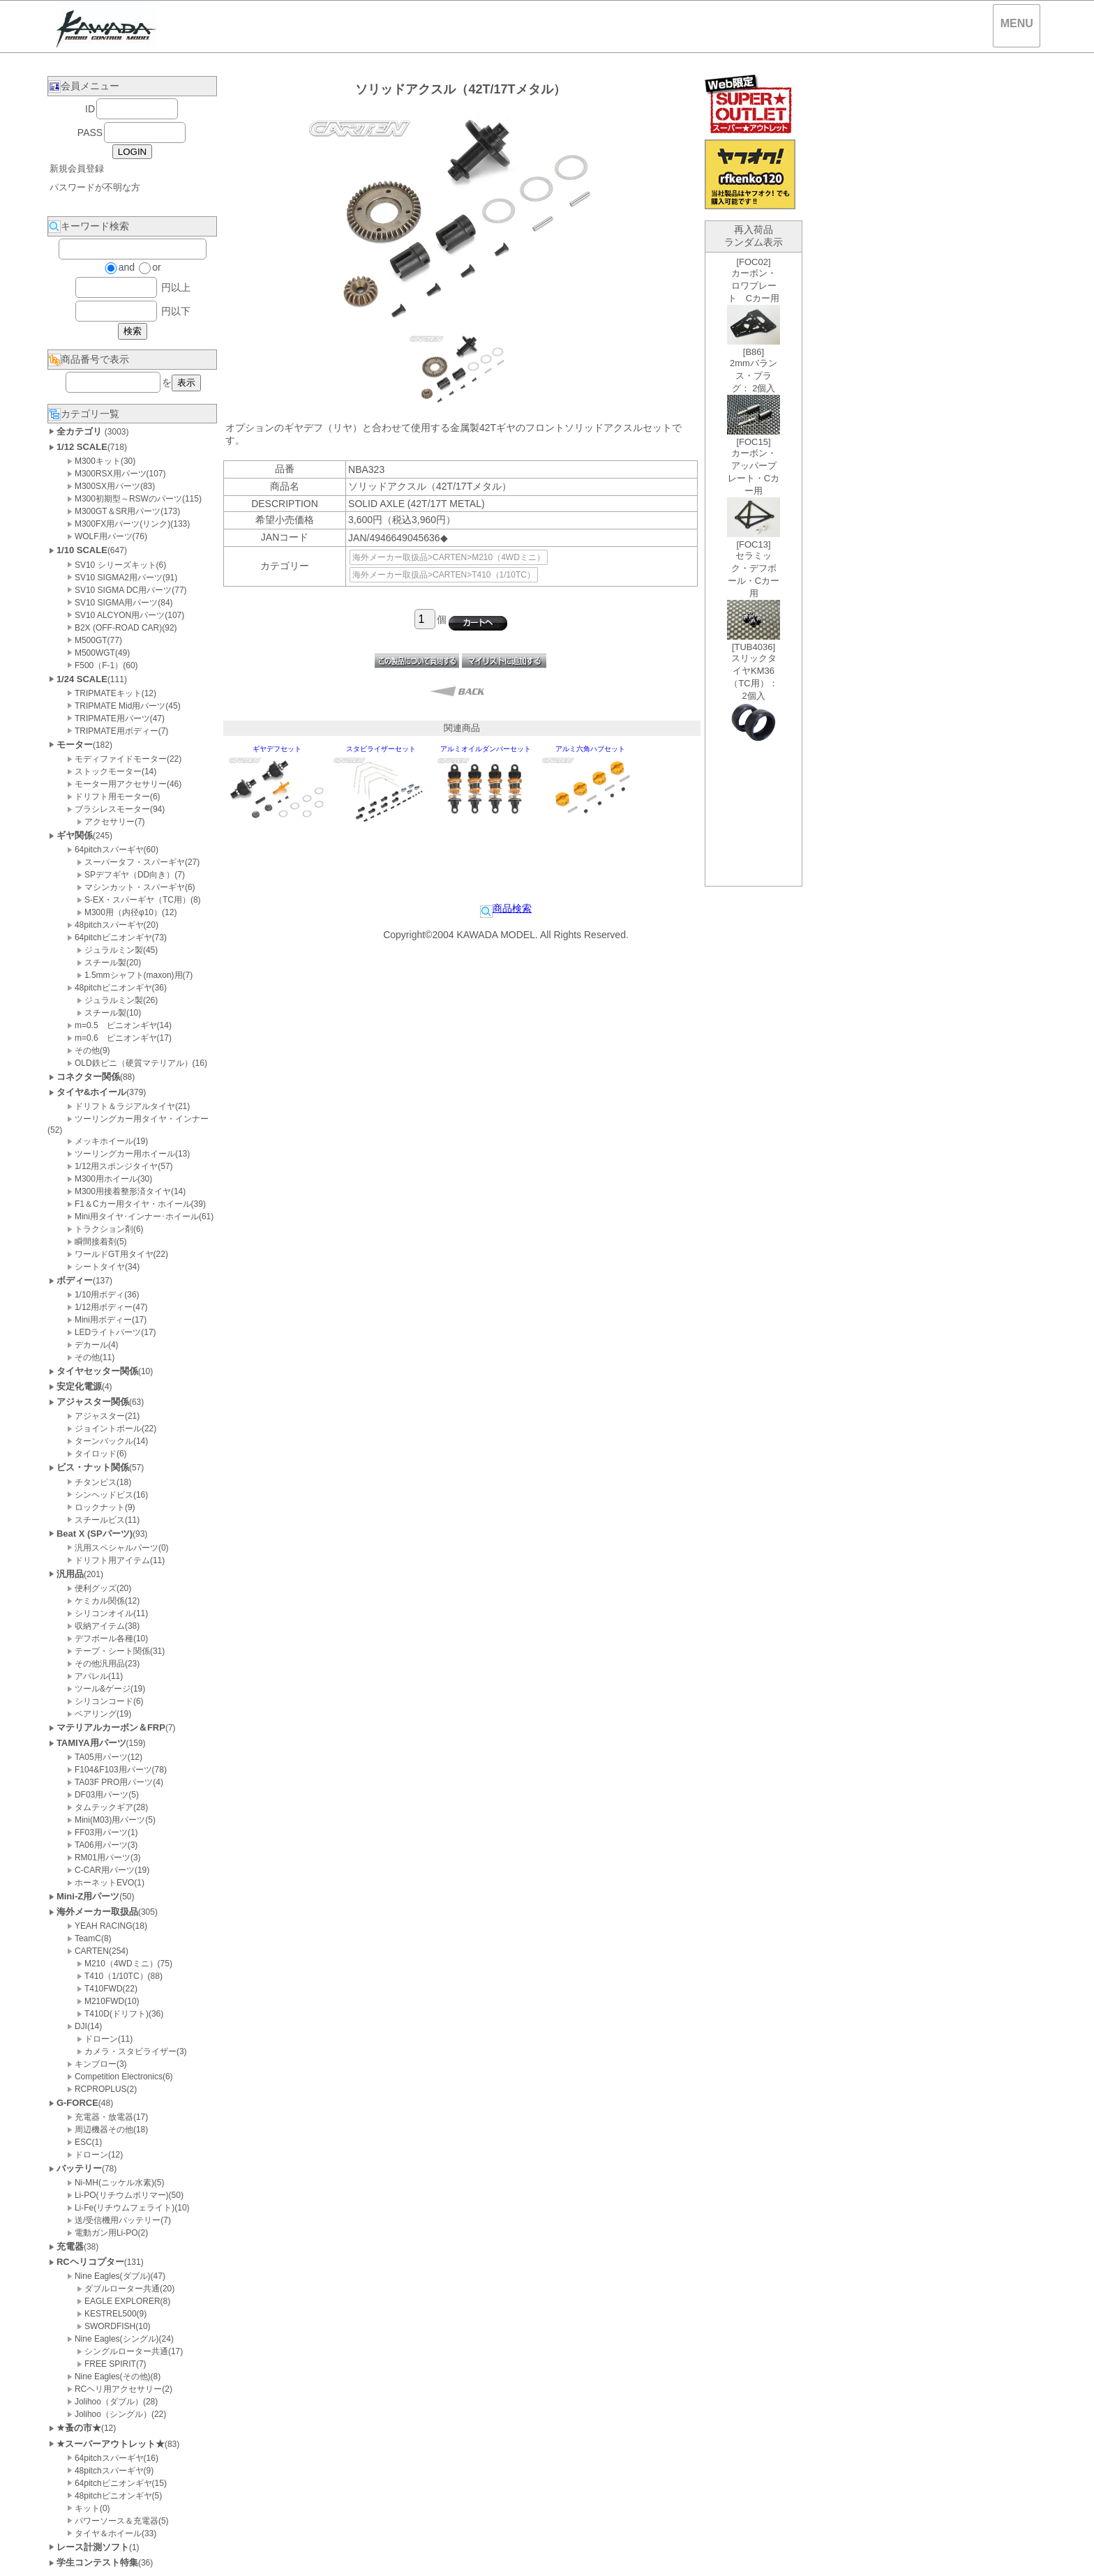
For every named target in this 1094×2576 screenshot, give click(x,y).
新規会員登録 (77, 168)
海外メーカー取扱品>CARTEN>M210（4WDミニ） (448, 557)
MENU (1017, 23)
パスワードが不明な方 (95, 187)
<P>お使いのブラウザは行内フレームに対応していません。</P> (753, 569)
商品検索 (506, 908)
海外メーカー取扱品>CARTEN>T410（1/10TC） (443, 575)
